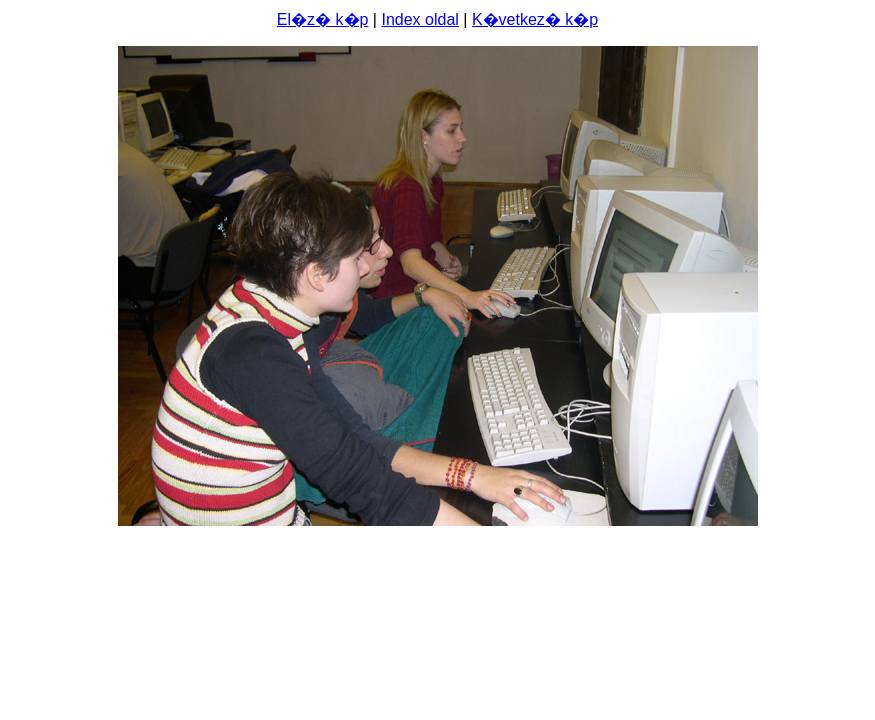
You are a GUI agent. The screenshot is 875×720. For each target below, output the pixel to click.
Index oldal (419, 19)
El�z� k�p (323, 19)
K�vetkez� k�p (535, 19)
